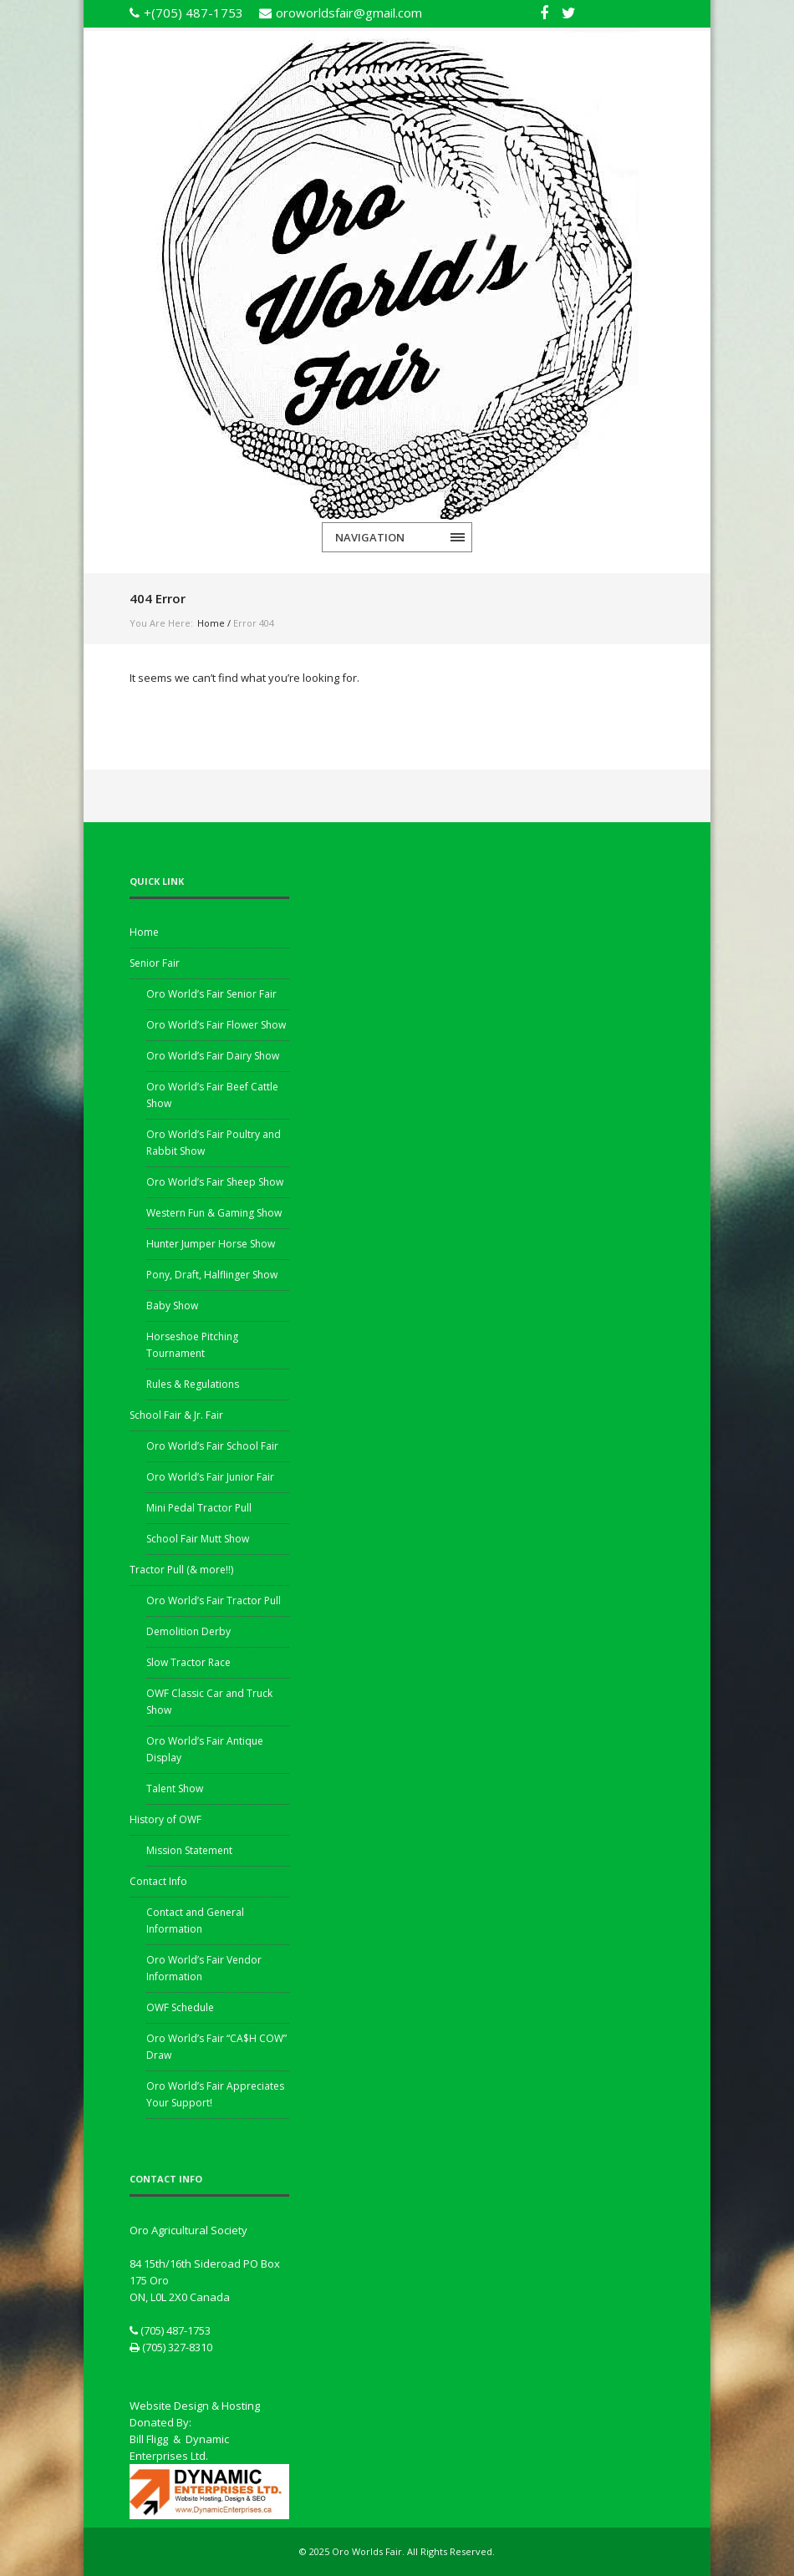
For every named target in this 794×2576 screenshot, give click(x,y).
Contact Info (158, 1881)
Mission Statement (189, 1850)
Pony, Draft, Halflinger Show (211, 1275)
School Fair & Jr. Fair (176, 1415)
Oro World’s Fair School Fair (212, 1446)
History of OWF (165, 1819)
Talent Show (174, 1788)
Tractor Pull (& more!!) (181, 1569)
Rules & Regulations (192, 1384)
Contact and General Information (195, 1920)
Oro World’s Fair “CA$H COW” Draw (216, 2046)
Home (211, 623)
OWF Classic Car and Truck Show (209, 1701)
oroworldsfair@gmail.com (349, 12)
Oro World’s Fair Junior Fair (210, 1477)
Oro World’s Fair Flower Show (216, 1025)
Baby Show (172, 1305)
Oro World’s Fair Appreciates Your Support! (215, 2094)
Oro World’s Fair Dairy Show (212, 1056)
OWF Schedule (180, 2007)
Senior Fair (155, 963)
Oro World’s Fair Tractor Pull (213, 1600)
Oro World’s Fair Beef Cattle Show (212, 1095)
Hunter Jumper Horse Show (210, 1244)
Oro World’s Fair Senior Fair (211, 994)
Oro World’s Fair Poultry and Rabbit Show (213, 1142)
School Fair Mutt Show (197, 1539)
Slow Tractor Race (188, 1662)
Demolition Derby (188, 1631)
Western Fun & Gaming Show (214, 1213)
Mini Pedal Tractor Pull (199, 1508)
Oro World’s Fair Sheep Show (214, 1182)
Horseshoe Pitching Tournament (192, 1344)
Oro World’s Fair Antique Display (204, 1749)
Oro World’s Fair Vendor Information (204, 1968)
